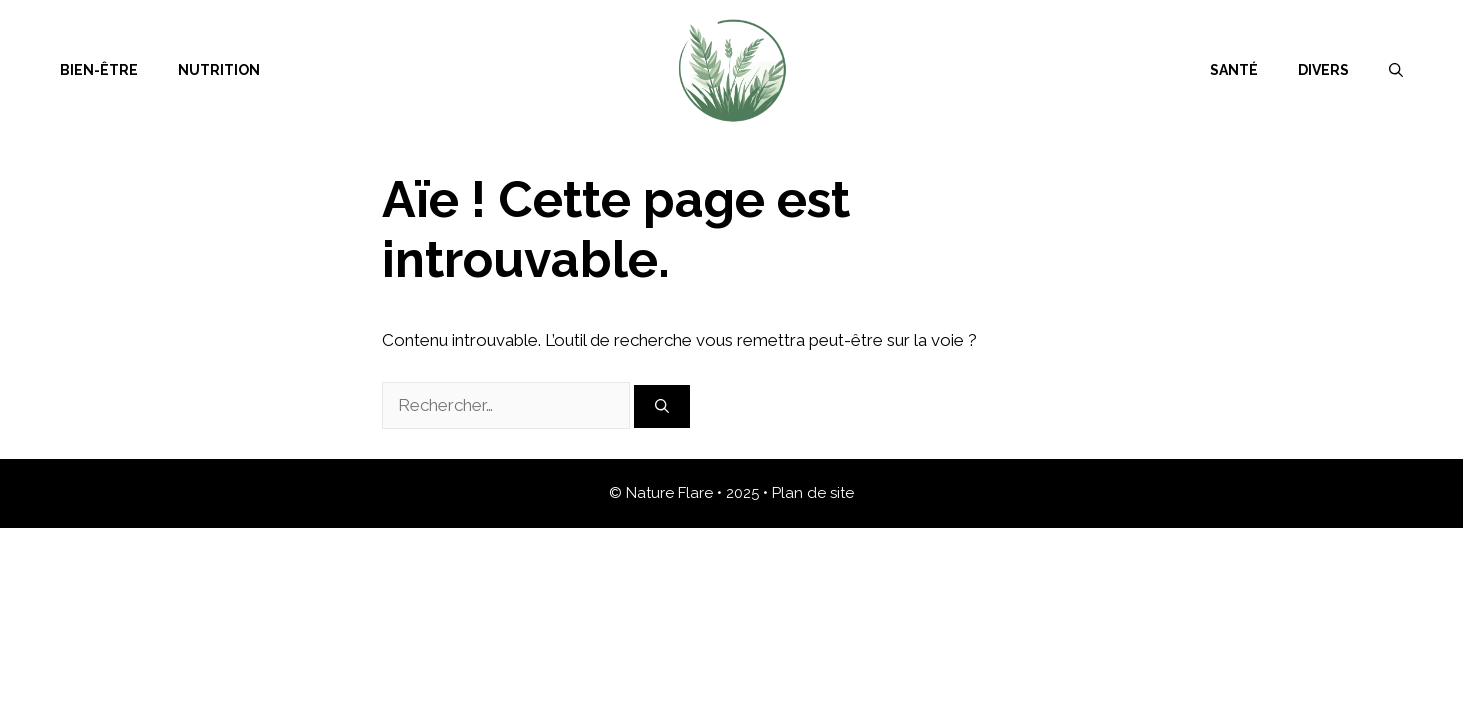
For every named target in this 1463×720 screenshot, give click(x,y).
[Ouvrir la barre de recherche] (1396, 70)
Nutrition (219, 70)
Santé (1234, 70)
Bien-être (99, 70)
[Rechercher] (662, 406)
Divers (1323, 70)
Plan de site (813, 493)
